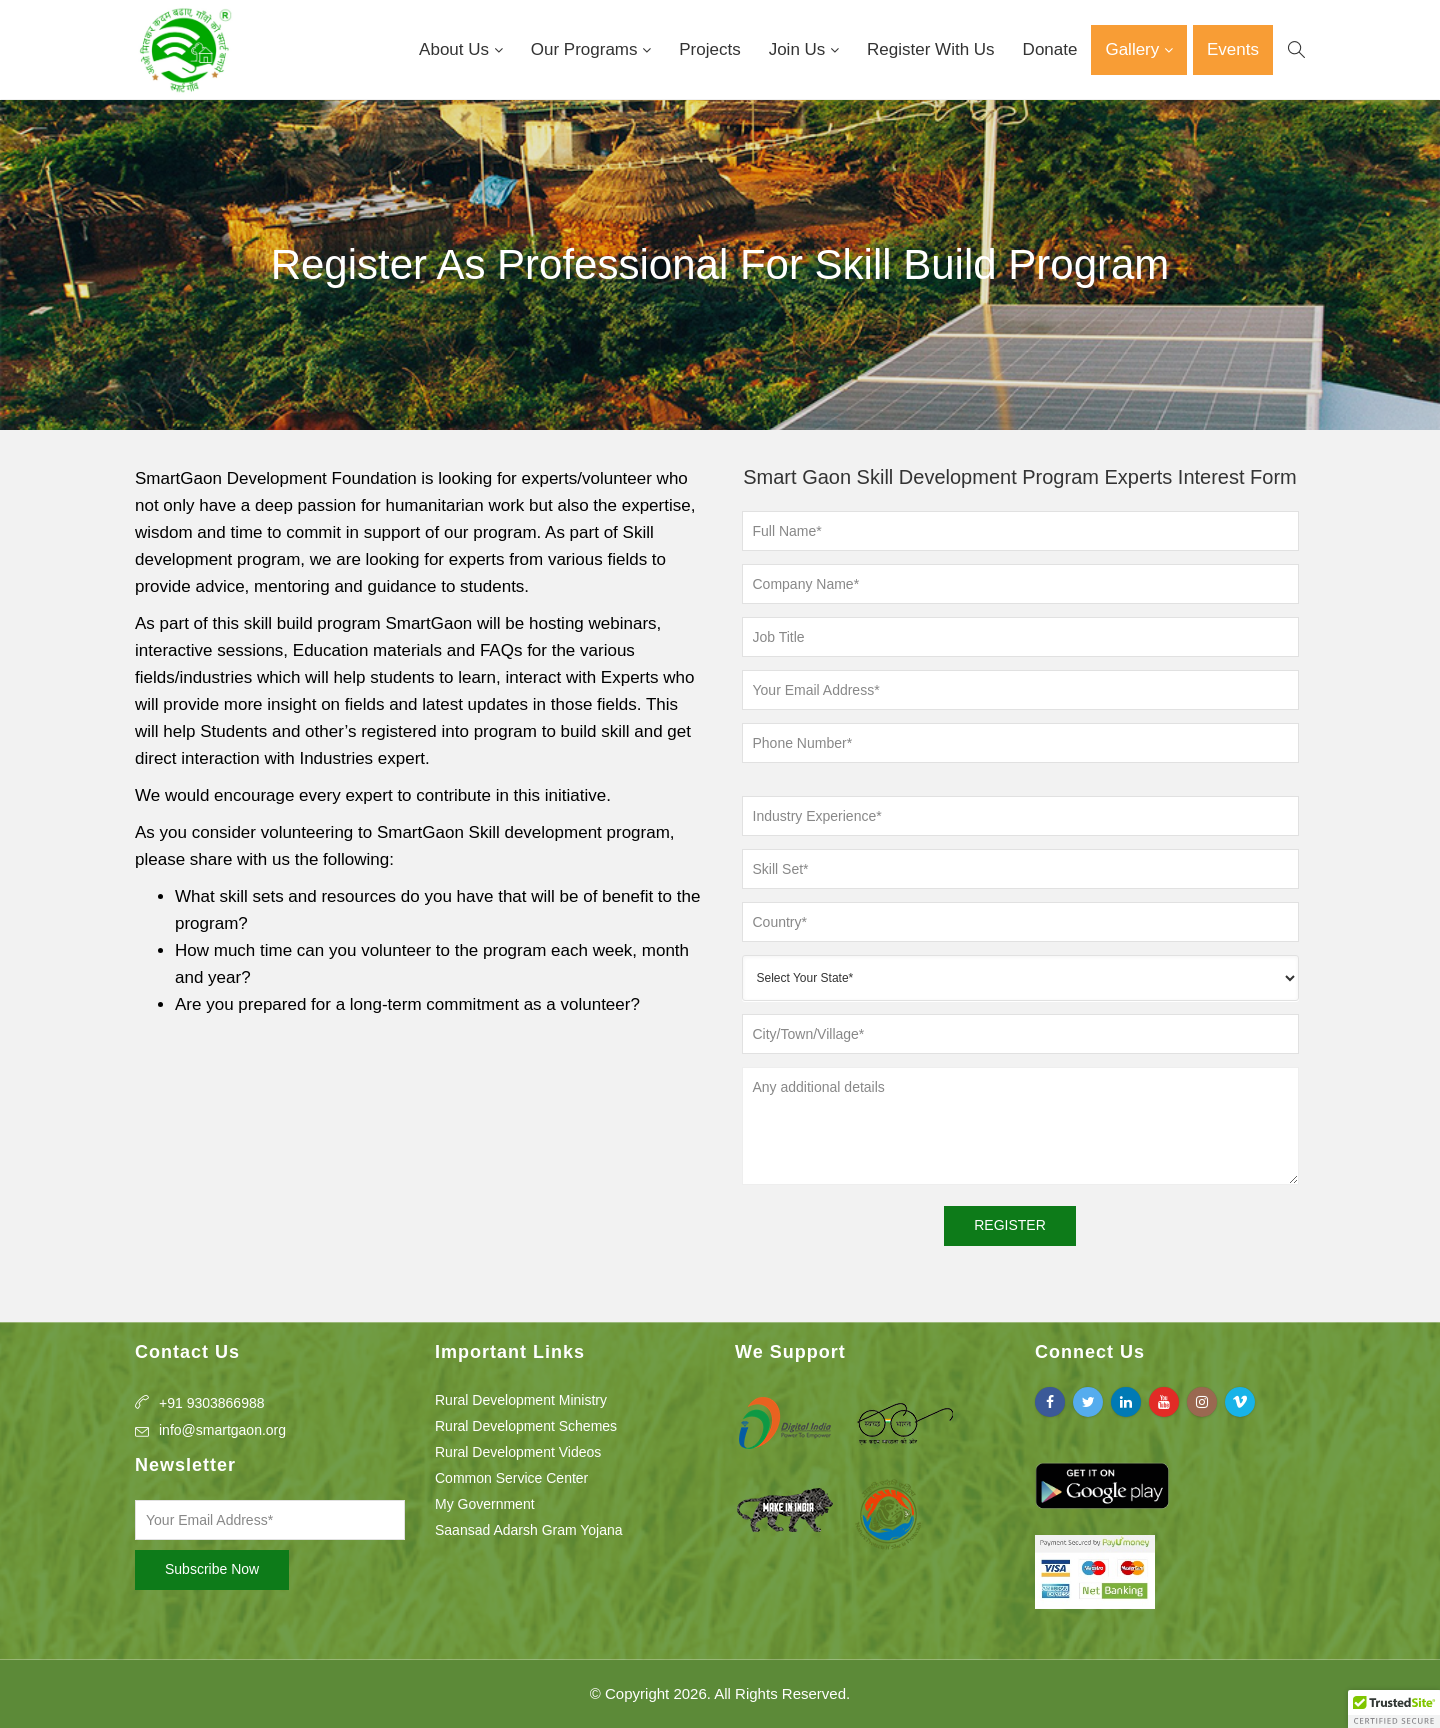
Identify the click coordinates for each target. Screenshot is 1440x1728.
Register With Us (931, 49)
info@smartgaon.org (222, 1430)
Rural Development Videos (518, 1452)
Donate (1050, 49)
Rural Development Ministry (521, 1400)
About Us (456, 49)
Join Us (799, 49)
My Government (485, 1504)
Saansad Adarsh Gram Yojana (529, 1530)
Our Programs (586, 49)
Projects (709, 49)
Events (1233, 49)
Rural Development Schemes (526, 1426)
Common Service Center (511, 1478)
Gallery (1134, 49)
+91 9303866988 (212, 1403)
